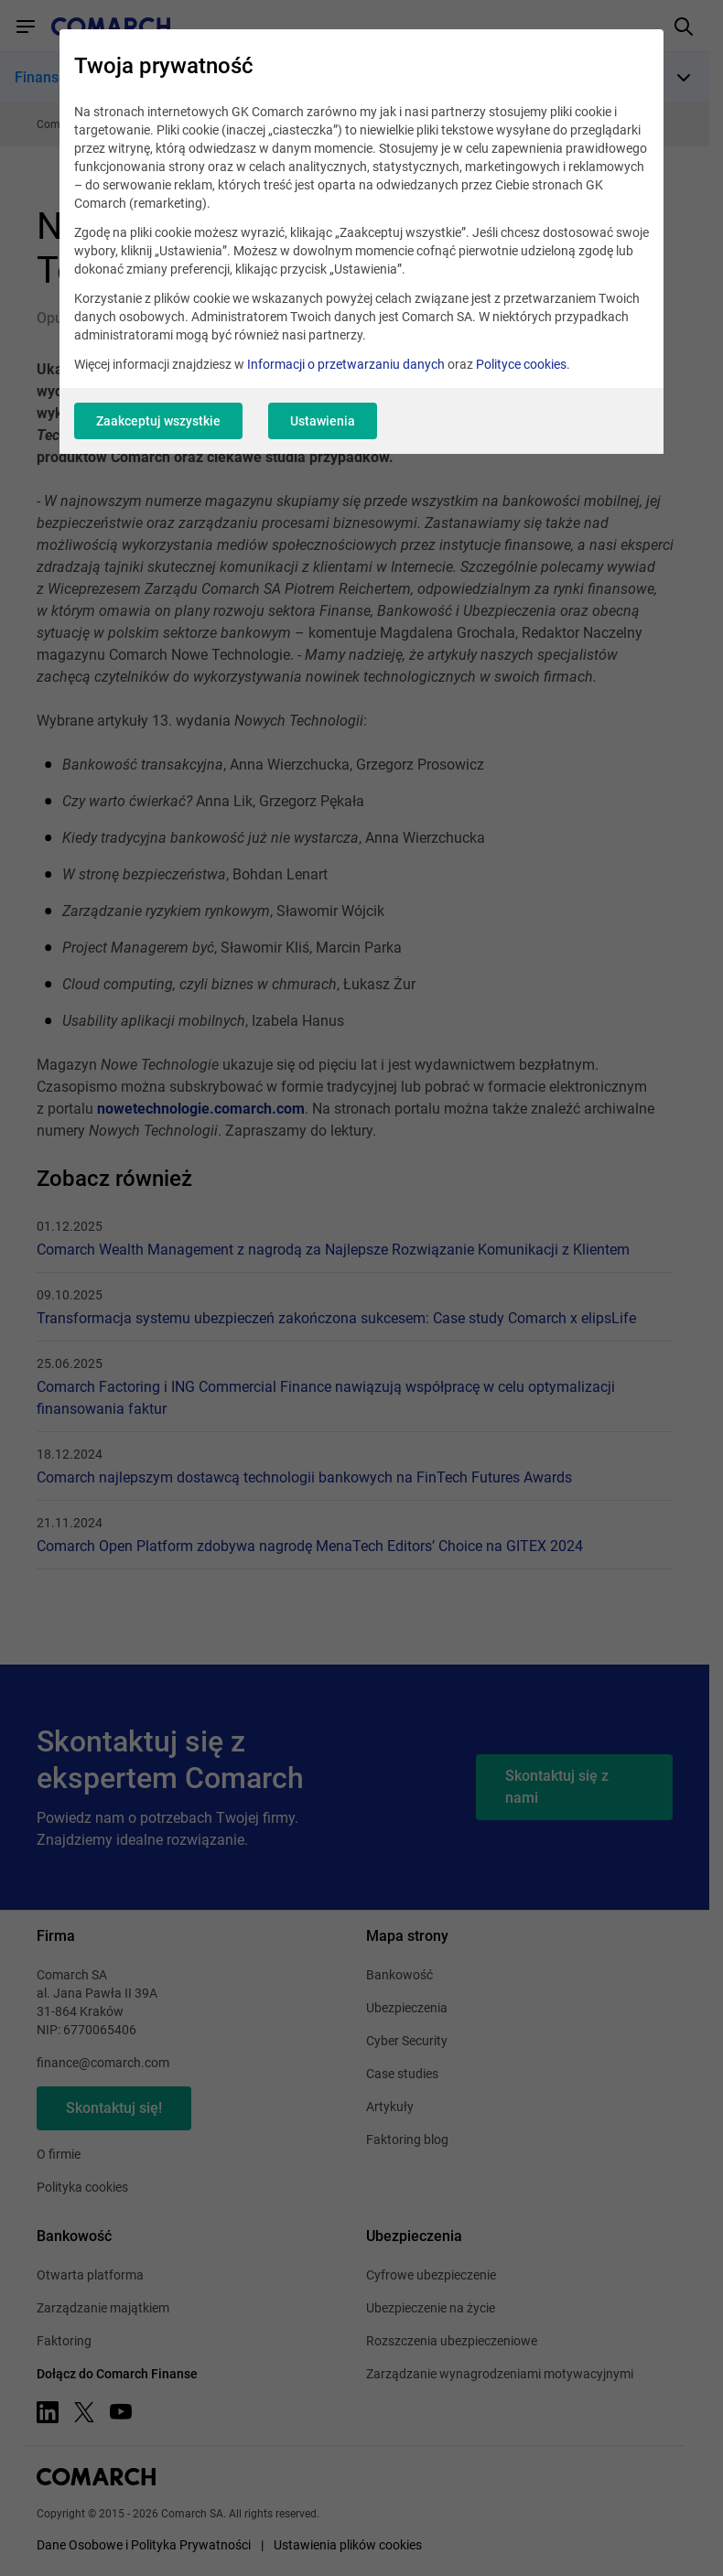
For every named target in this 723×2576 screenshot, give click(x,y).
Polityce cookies (521, 364)
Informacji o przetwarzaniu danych (346, 364)
